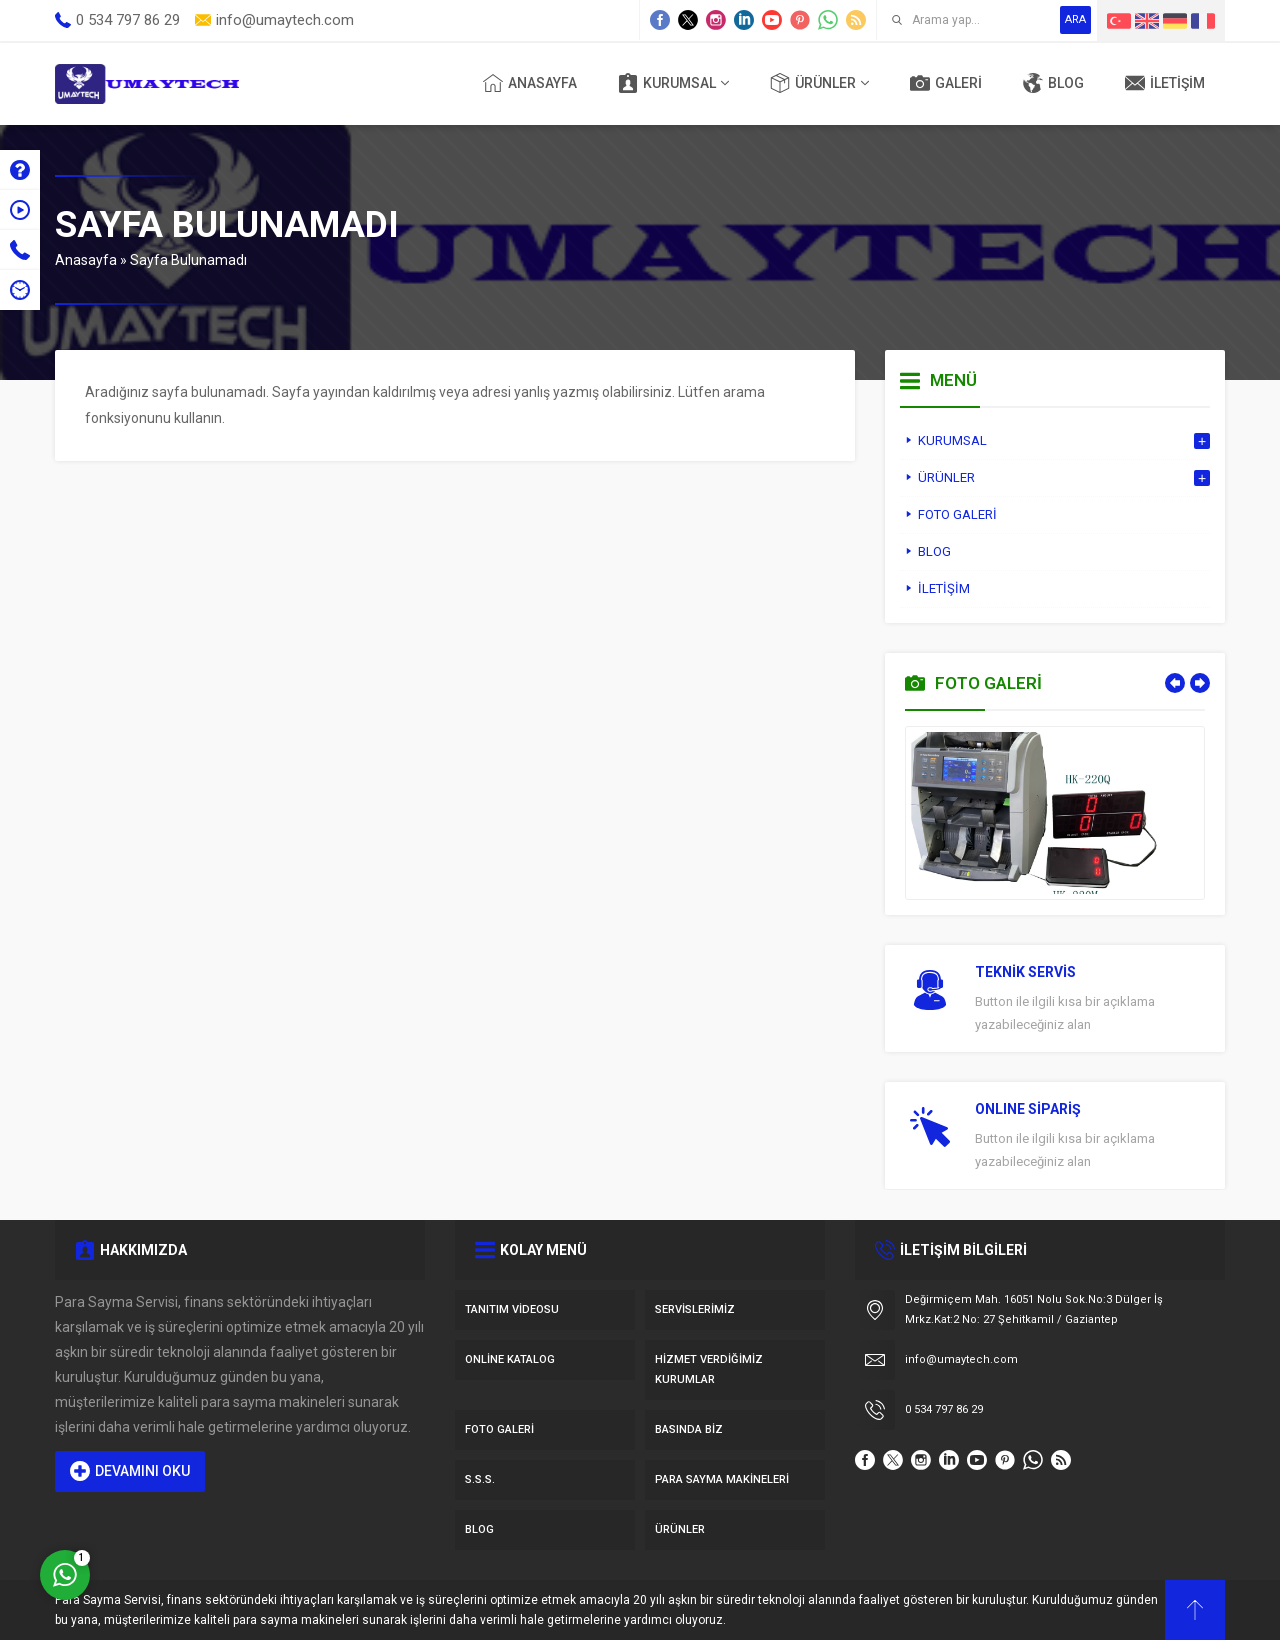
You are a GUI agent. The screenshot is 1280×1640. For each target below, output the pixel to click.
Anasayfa (86, 260)
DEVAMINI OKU (130, 1471)
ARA (1075, 19)
